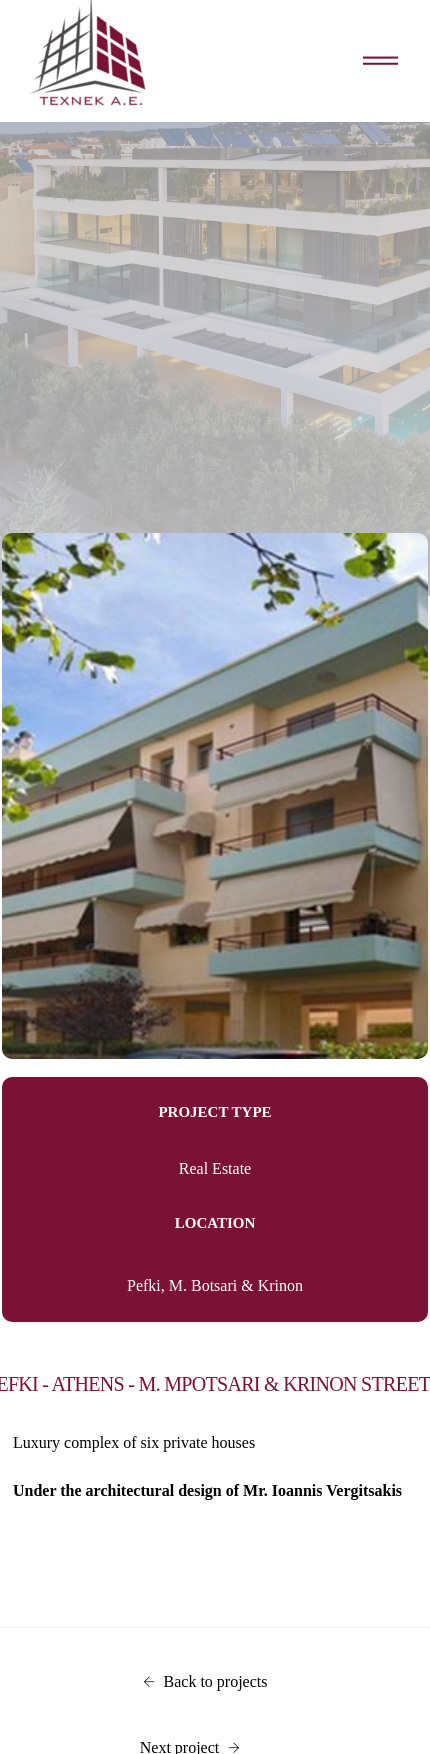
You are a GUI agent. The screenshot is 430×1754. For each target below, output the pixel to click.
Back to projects (205, 1682)
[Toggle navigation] (380, 61)
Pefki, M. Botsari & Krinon (215, 1285)
